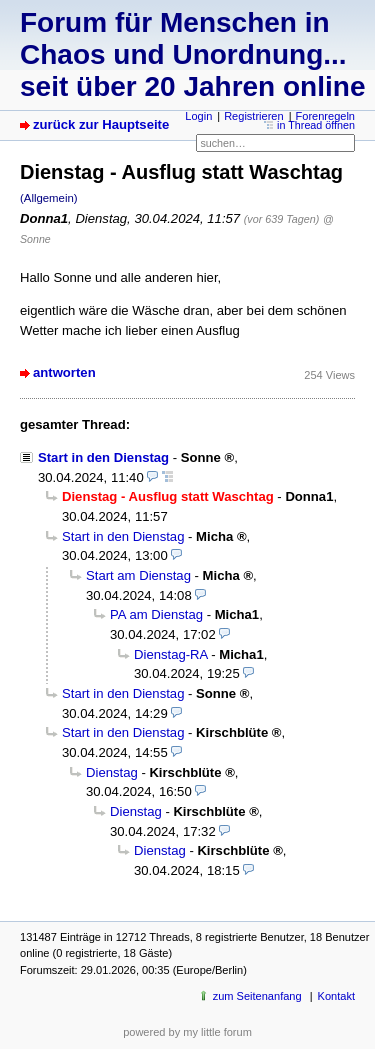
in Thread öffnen (316, 125)
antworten (64, 372)
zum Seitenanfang (257, 996)
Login (198, 116)
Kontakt (336, 996)
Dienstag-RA (171, 654)
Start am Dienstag (138, 575)
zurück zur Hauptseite (101, 124)
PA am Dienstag (156, 614)
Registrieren (253, 116)
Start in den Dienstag (103, 457)
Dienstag (112, 772)
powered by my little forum (187, 1032)
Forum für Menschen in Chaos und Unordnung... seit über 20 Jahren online (192, 54)
